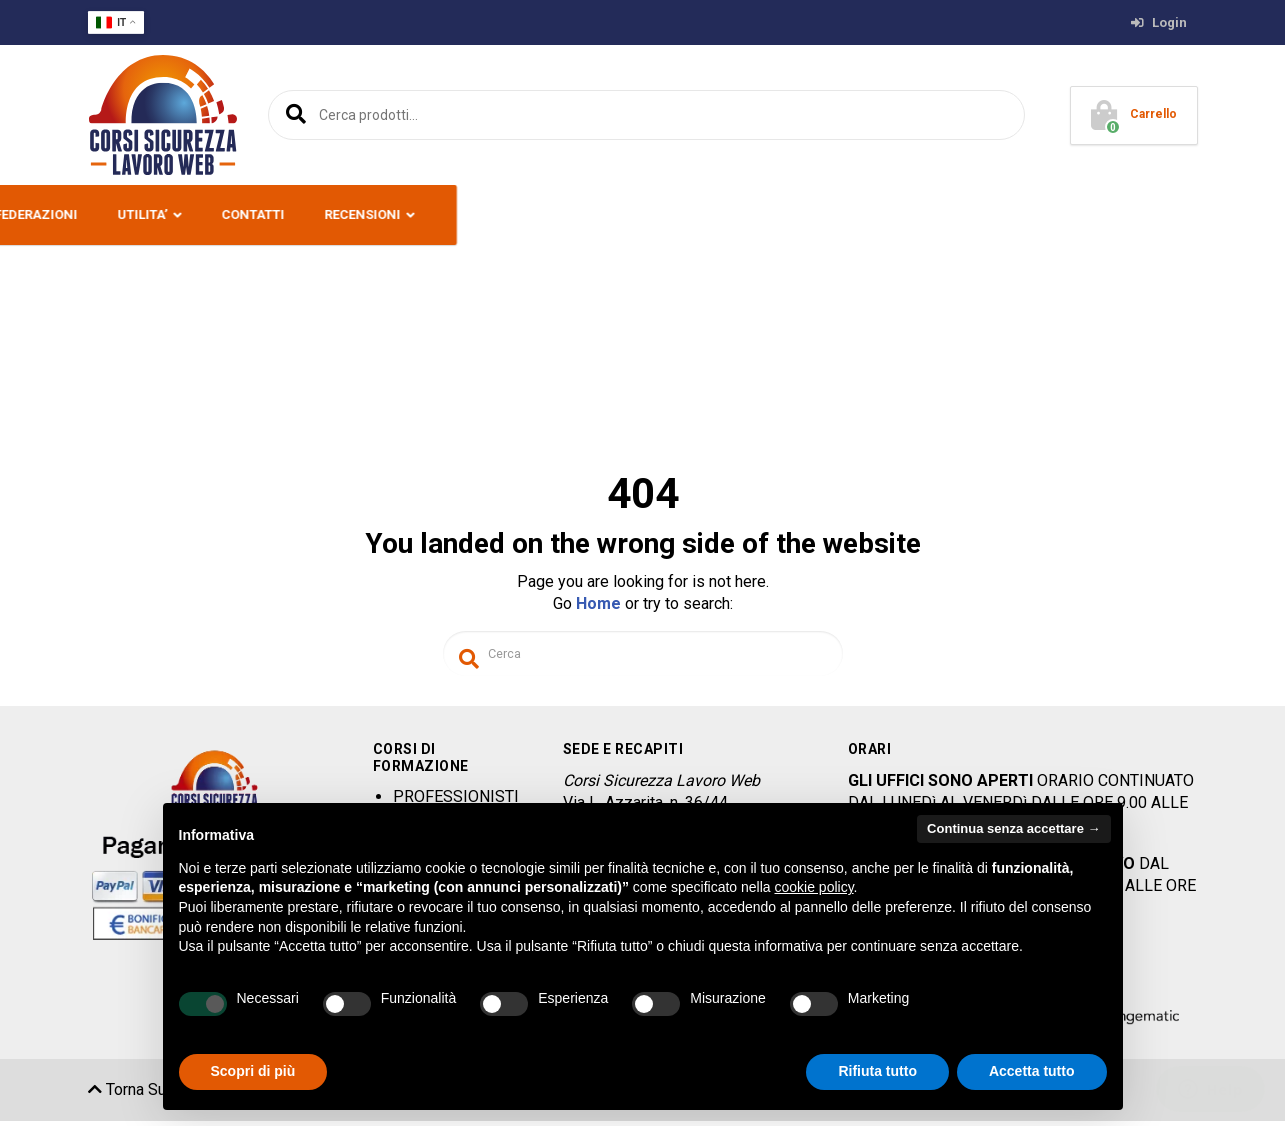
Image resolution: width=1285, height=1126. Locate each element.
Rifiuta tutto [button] (877, 1071)
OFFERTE (482, 214)
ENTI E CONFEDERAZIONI (742, 214)
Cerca (293, 115)
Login (1159, 22)
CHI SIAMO (182, 214)
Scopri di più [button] (253, 1071)
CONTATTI (994, 214)
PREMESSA (290, 214)
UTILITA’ (884, 214)
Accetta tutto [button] (1032, 1071)
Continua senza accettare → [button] (1013, 828)
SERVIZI (587, 214)
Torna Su (127, 1094)
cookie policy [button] (813, 887)
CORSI (383, 214)
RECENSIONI (1104, 214)
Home (598, 603)
